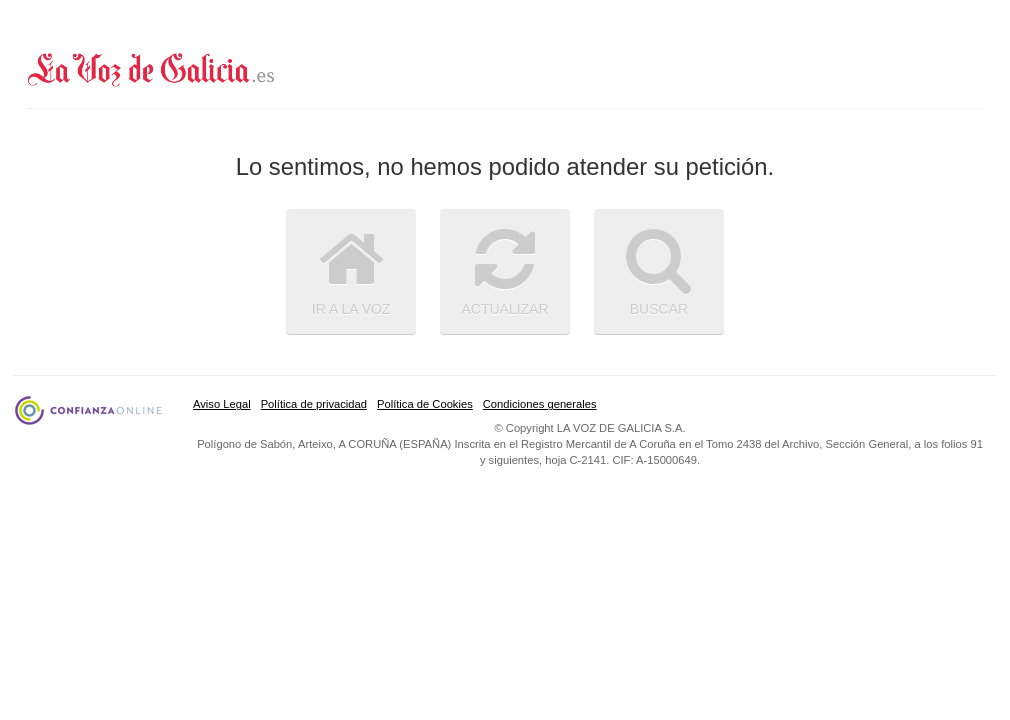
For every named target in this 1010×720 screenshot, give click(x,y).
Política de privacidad (314, 404)
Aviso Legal (222, 404)
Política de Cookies (425, 404)
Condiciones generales (540, 404)
